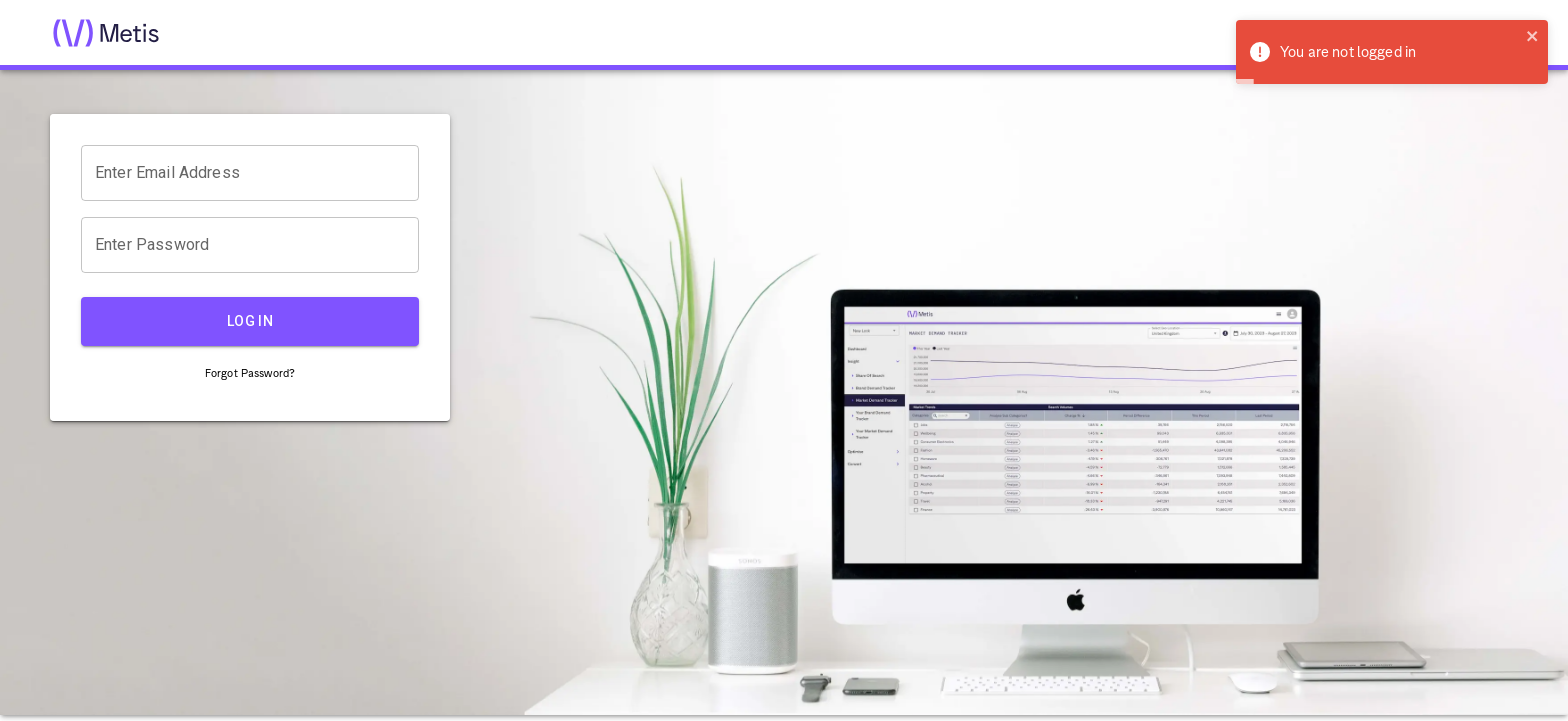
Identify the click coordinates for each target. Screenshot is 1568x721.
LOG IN (250, 321)
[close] (1533, 37)
